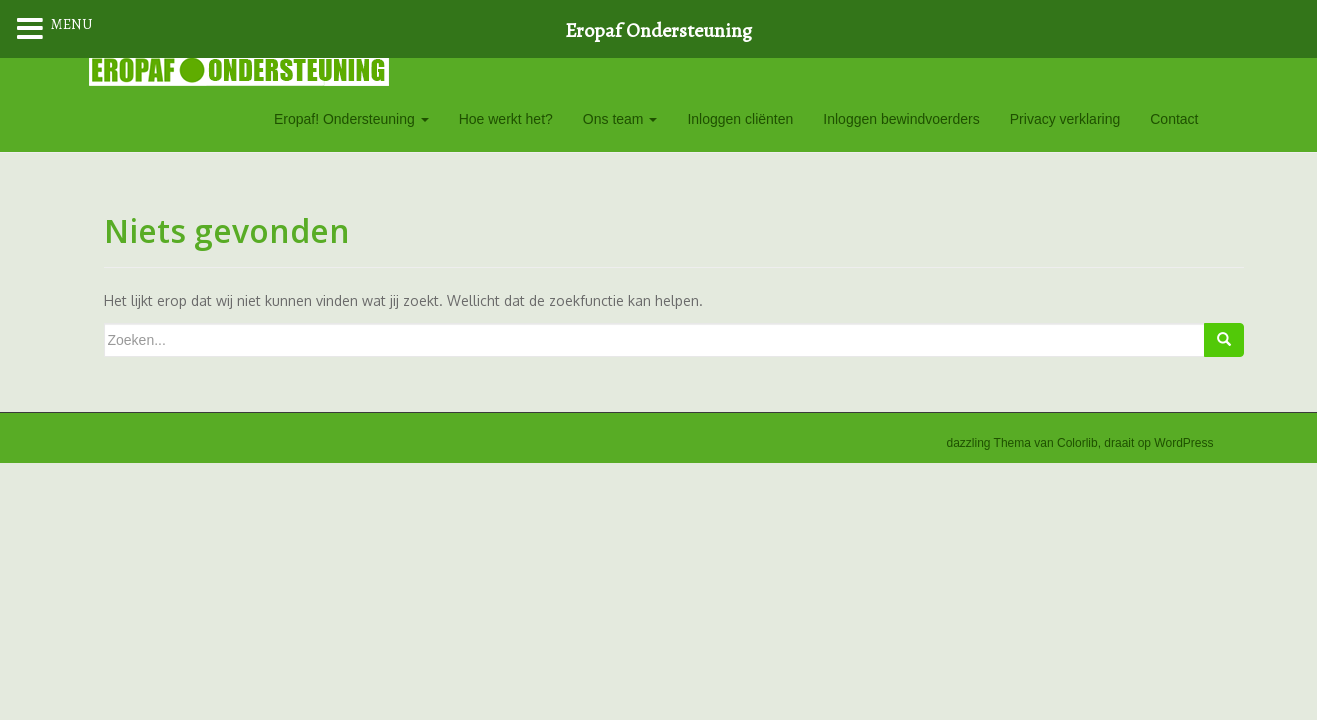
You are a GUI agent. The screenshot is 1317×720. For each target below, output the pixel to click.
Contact (1174, 119)
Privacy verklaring (1065, 119)
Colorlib (1077, 443)
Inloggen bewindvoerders (901, 119)
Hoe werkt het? (506, 119)
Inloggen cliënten (740, 119)
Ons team (620, 119)
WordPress (1183, 443)
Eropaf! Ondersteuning (351, 119)
